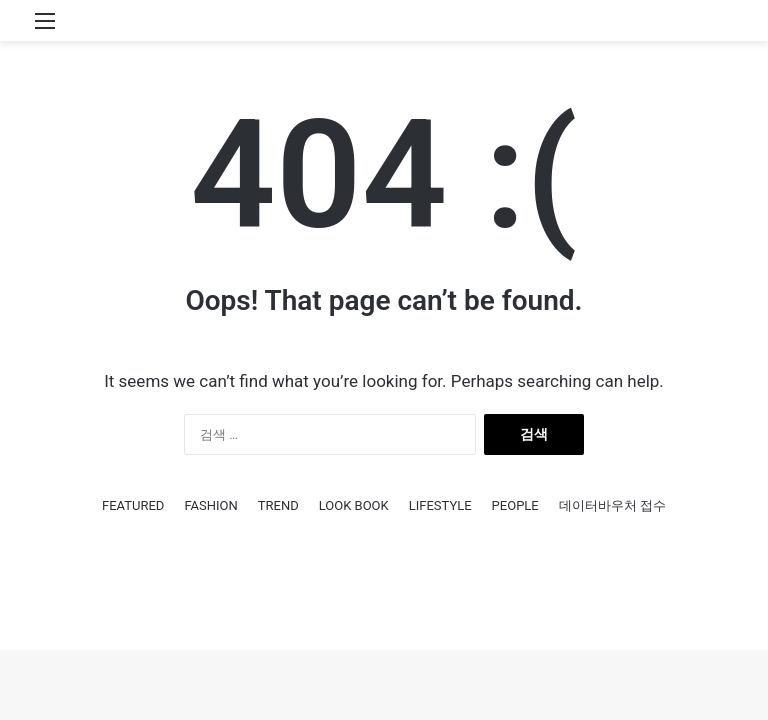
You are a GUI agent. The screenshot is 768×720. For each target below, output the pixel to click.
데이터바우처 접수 (612, 505)
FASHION (210, 505)
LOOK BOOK (354, 505)
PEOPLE (515, 505)
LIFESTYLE (440, 505)
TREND (278, 505)
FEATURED (133, 505)
